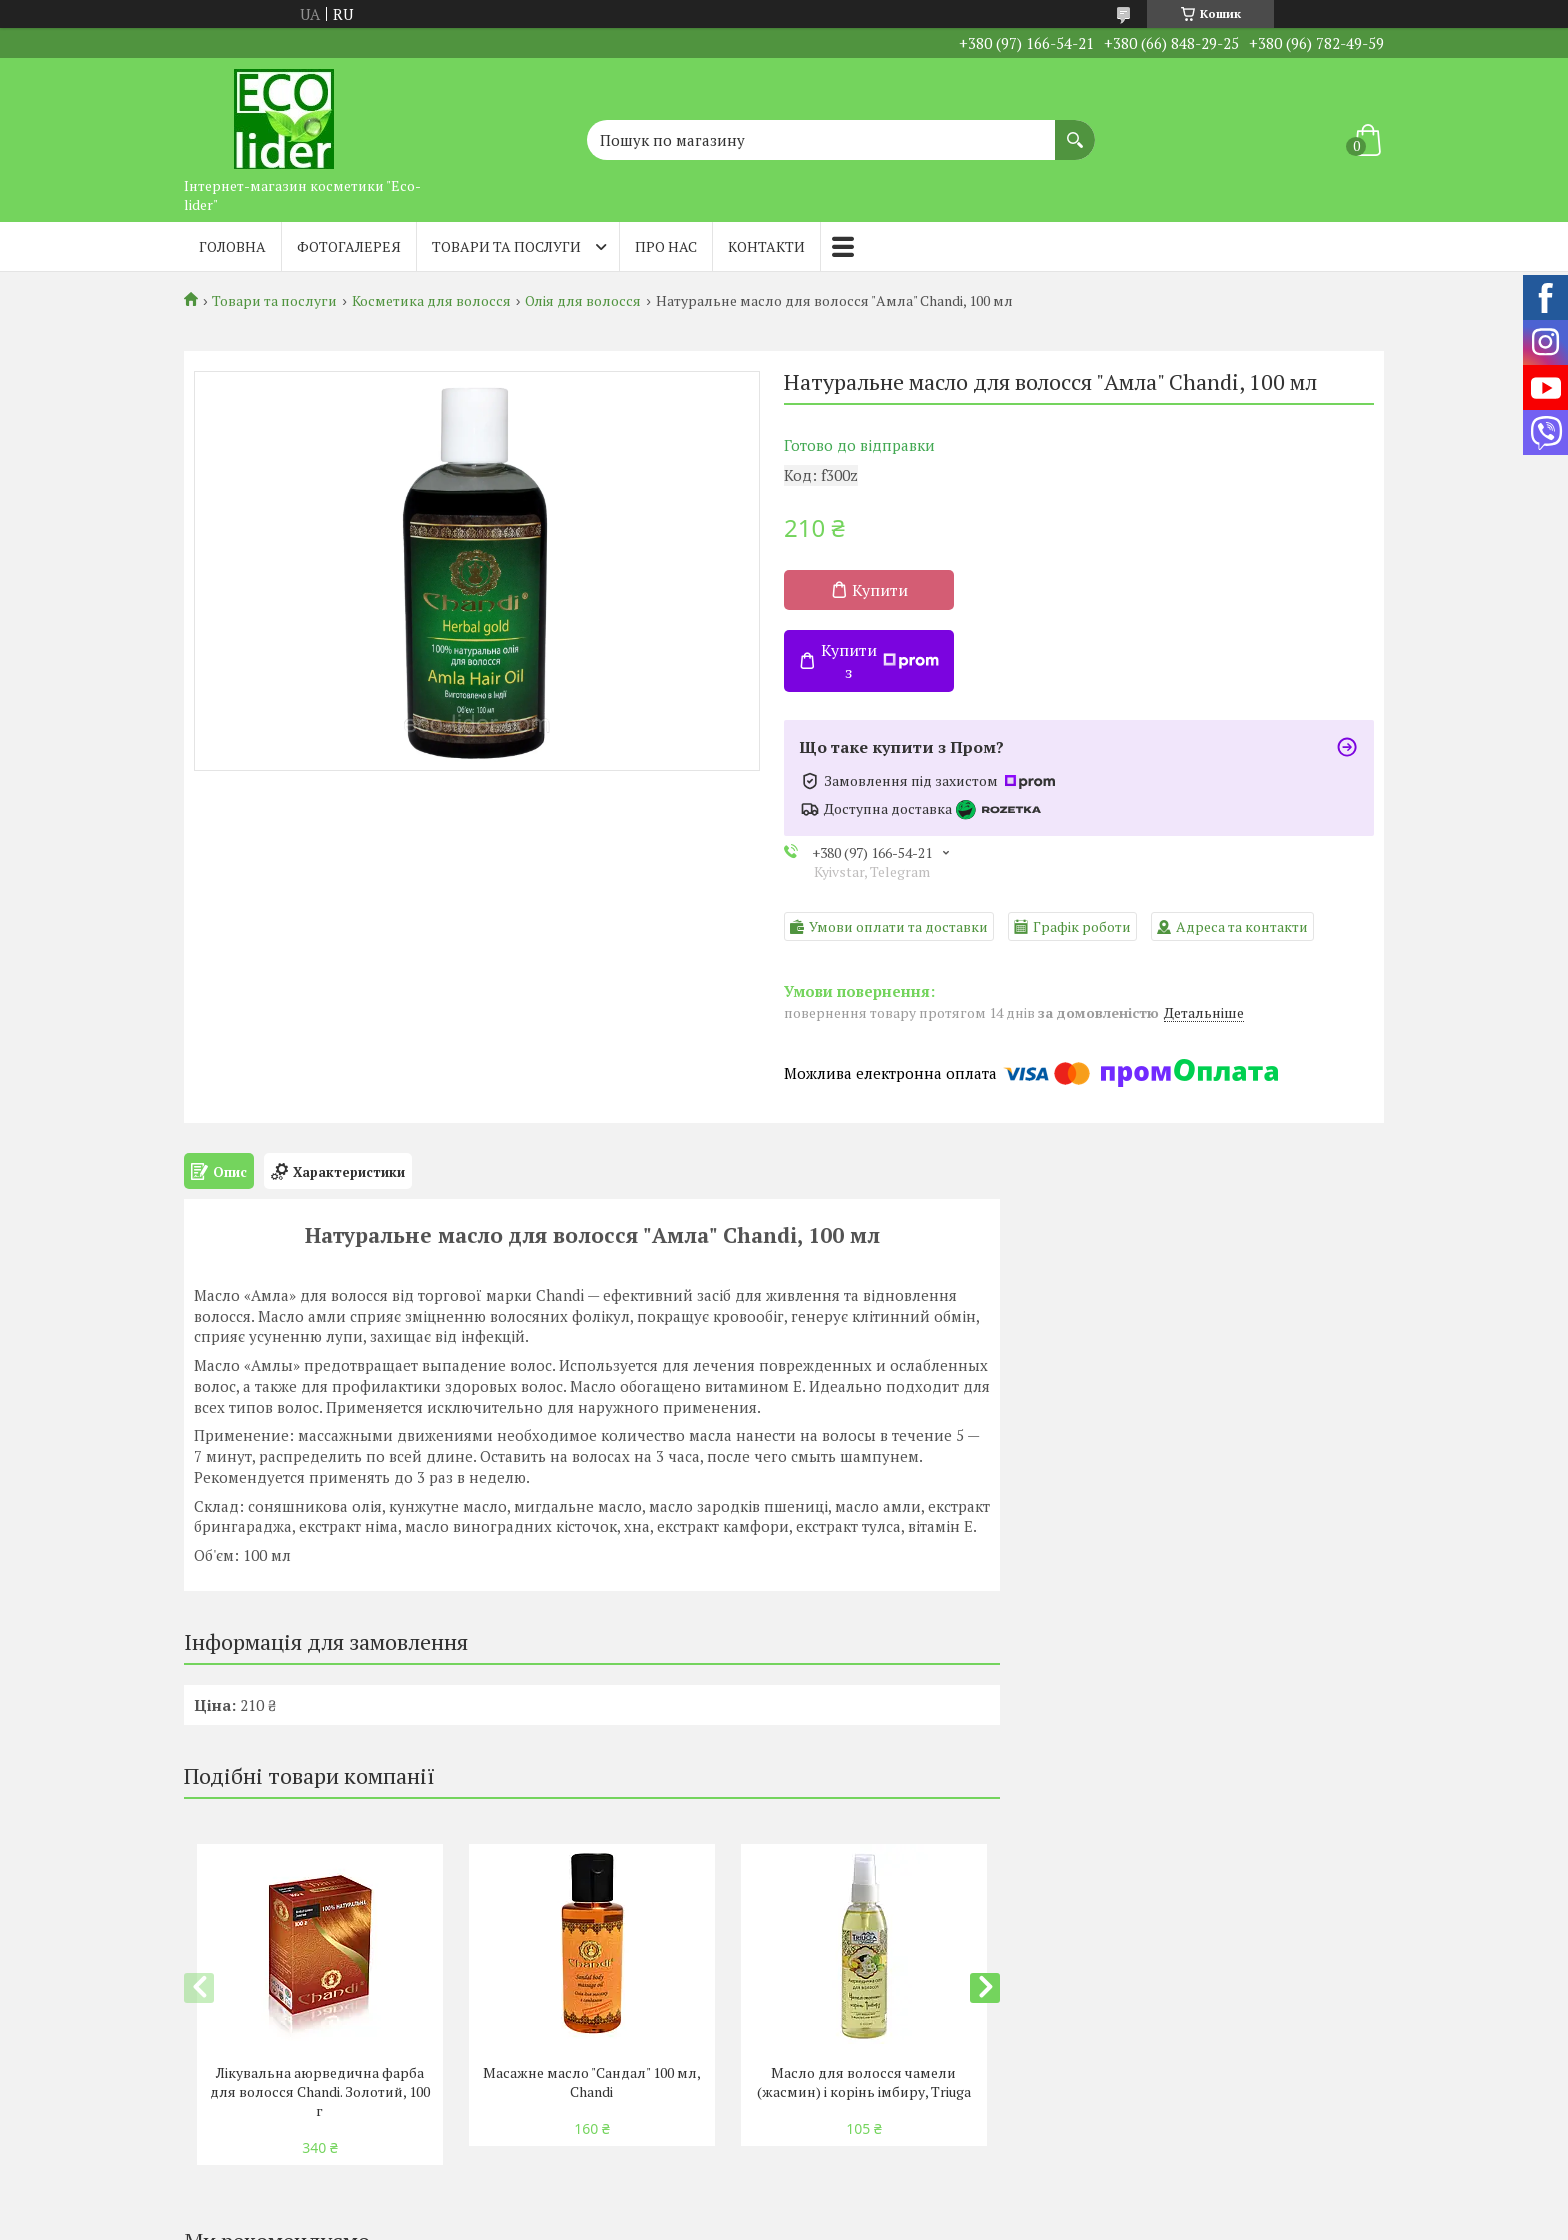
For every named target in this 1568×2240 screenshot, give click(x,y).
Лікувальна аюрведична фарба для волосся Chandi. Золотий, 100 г (320, 2091)
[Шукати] (1075, 130)
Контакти (766, 246)
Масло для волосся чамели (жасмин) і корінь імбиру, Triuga (864, 2082)
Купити (880, 590)
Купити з (880, 661)
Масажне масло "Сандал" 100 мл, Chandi (592, 2082)
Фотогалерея (349, 246)
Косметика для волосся (431, 301)
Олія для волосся (583, 301)
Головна (232, 246)
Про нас (666, 246)
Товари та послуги (506, 246)
